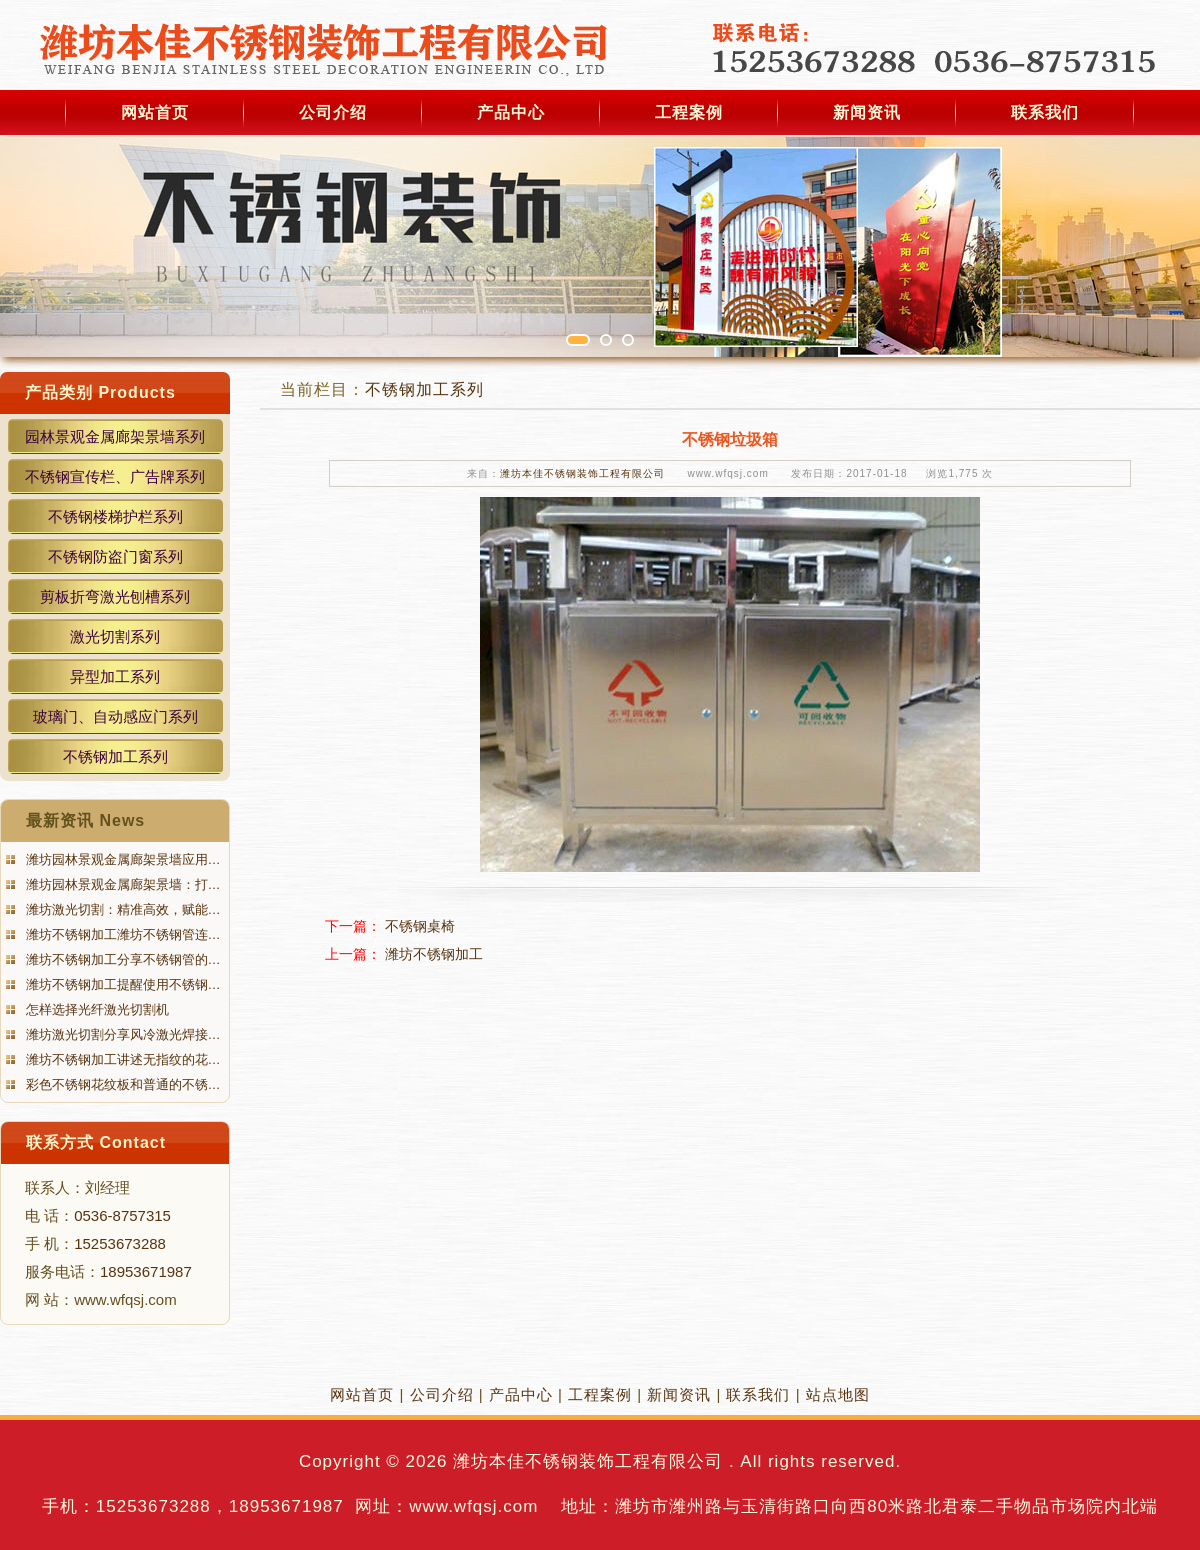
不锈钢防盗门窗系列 (115, 556)
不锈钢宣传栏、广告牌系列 (115, 476)
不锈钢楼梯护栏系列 (115, 516)
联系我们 (1045, 112)
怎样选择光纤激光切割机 (95, 1009)
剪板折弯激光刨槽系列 (115, 596)
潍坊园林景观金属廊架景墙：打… (121, 884)
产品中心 (511, 112)
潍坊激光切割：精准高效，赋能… (121, 909)
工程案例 (689, 112)
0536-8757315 (122, 1215)
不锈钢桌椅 (420, 926)
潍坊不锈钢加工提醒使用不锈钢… (121, 984)
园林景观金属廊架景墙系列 (115, 436)
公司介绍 (333, 112)
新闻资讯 (867, 112)
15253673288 (120, 1243)
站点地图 (838, 1394)
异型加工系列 (115, 676)
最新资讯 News (85, 820)
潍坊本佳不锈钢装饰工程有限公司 (582, 473)
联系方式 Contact (96, 1142)
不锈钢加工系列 (115, 756)
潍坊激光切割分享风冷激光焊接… (121, 1034)
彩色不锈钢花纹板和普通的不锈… (121, 1084)
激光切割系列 (115, 636)
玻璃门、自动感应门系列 (115, 716)
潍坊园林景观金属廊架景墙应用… (121, 859)
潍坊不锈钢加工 (434, 954)
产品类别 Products (100, 392)
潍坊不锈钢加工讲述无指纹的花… (121, 1059)
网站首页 (155, 112)
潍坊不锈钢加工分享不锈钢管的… (121, 959)
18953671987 (146, 1271)
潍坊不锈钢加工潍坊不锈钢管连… (121, 934)
